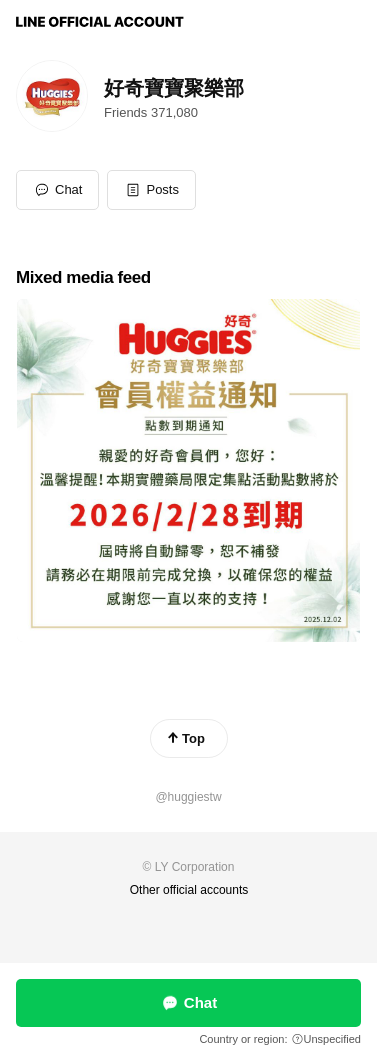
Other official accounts (189, 890)
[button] (151, 190)
